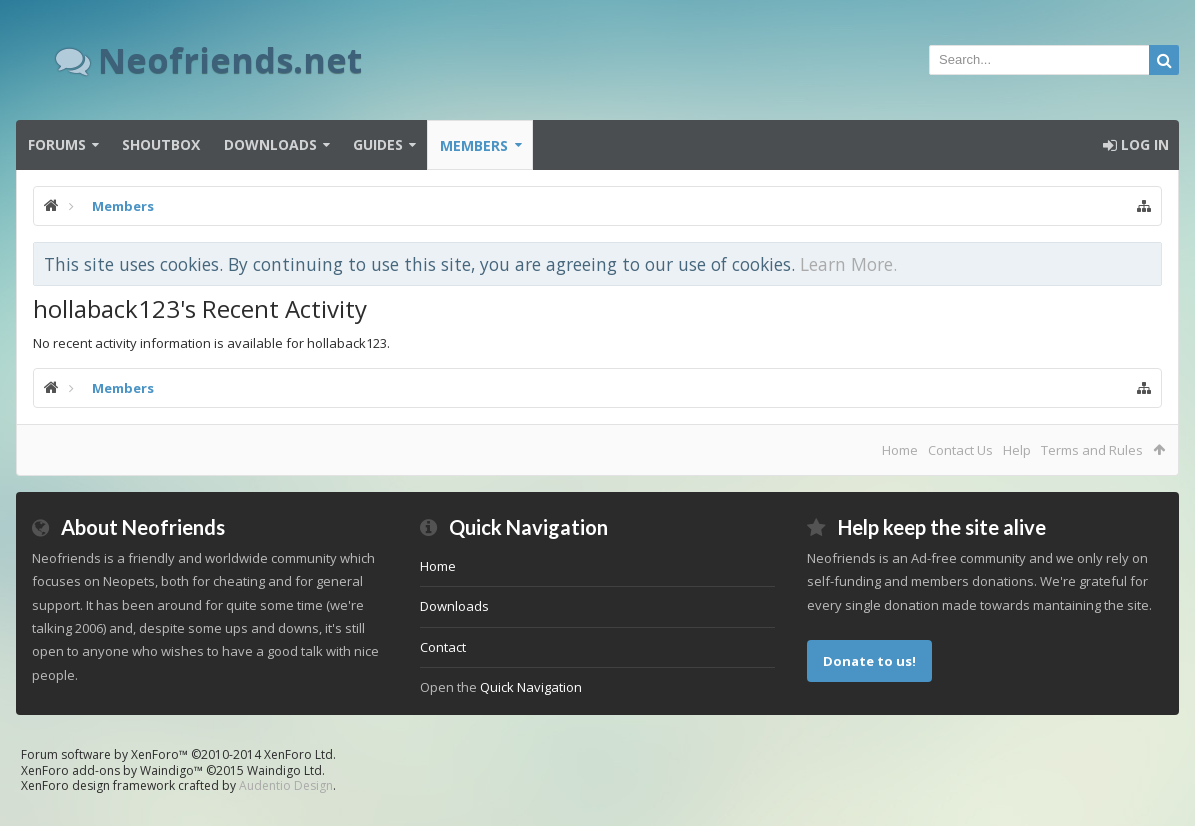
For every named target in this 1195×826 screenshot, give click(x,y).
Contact (443, 647)
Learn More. (848, 264)
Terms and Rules (1092, 450)
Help (1017, 450)
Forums (57, 144)
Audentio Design (286, 785)
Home (900, 450)
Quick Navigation (531, 687)
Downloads (270, 144)
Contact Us (960, 450)
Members (474, 145)
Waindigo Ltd (284, 770)
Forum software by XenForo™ (178, 754)
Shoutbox (161, 144)
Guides (378, 144)
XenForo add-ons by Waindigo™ (112, 770)
